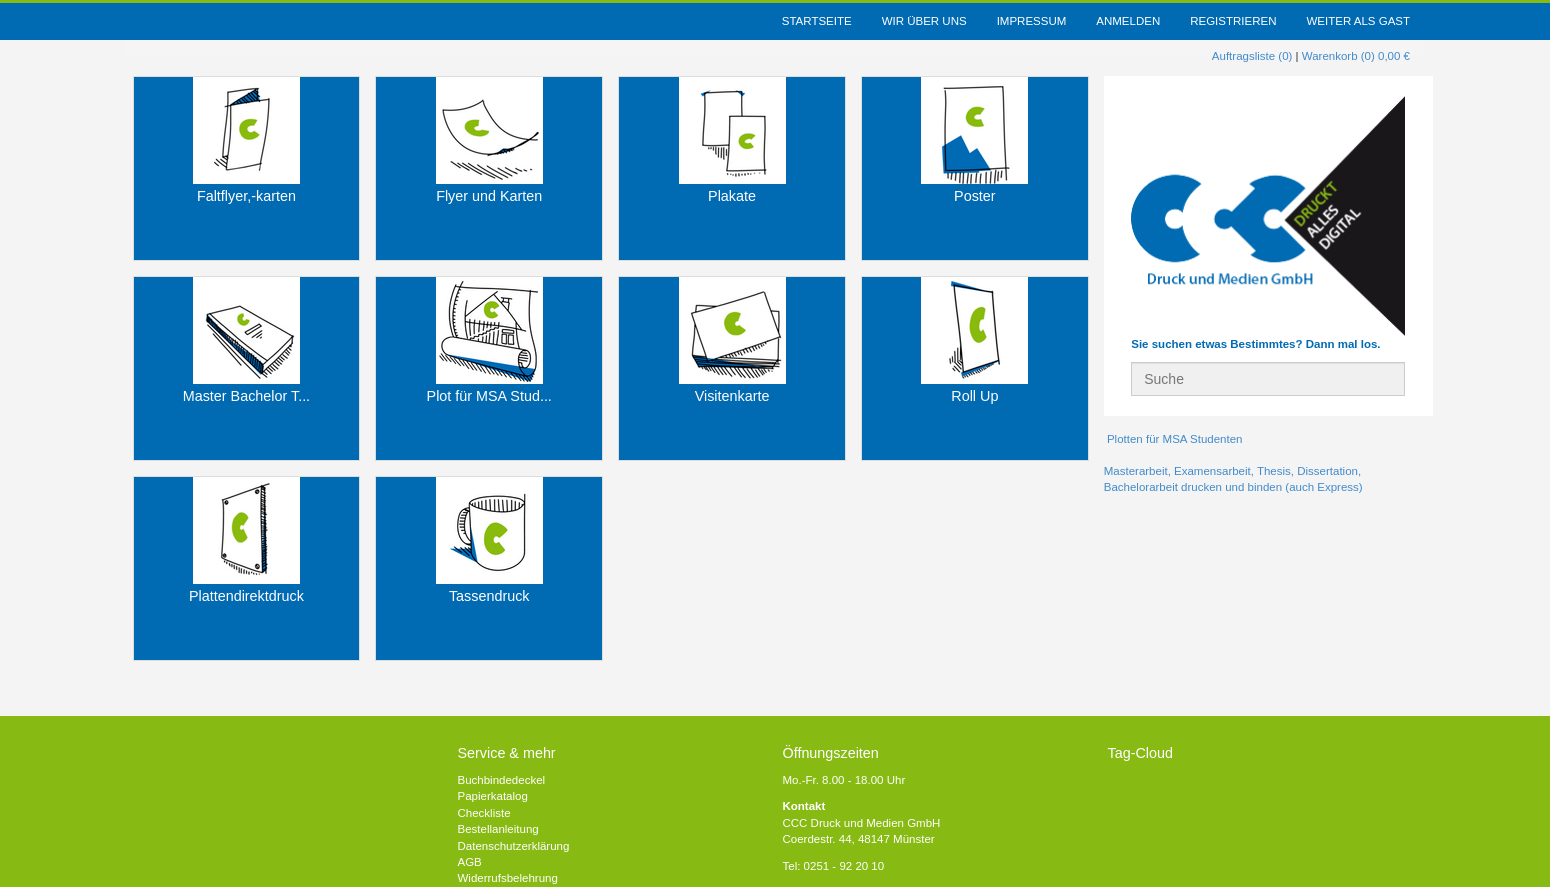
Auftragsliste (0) (1252, 56)
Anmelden (1128, 21)
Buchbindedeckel (502, 780)
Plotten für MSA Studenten (1173, 439)
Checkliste (484, 813)
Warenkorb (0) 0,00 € (1356, 56)
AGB (470, 862)
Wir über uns (924, 21)
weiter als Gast (1358, 21)
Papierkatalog (493, 796)
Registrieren (1233, 21)
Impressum (1032, 21)
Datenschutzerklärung (514, 846)
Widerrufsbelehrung (508, 878)
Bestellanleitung (498, 829)
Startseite (817, 21)
